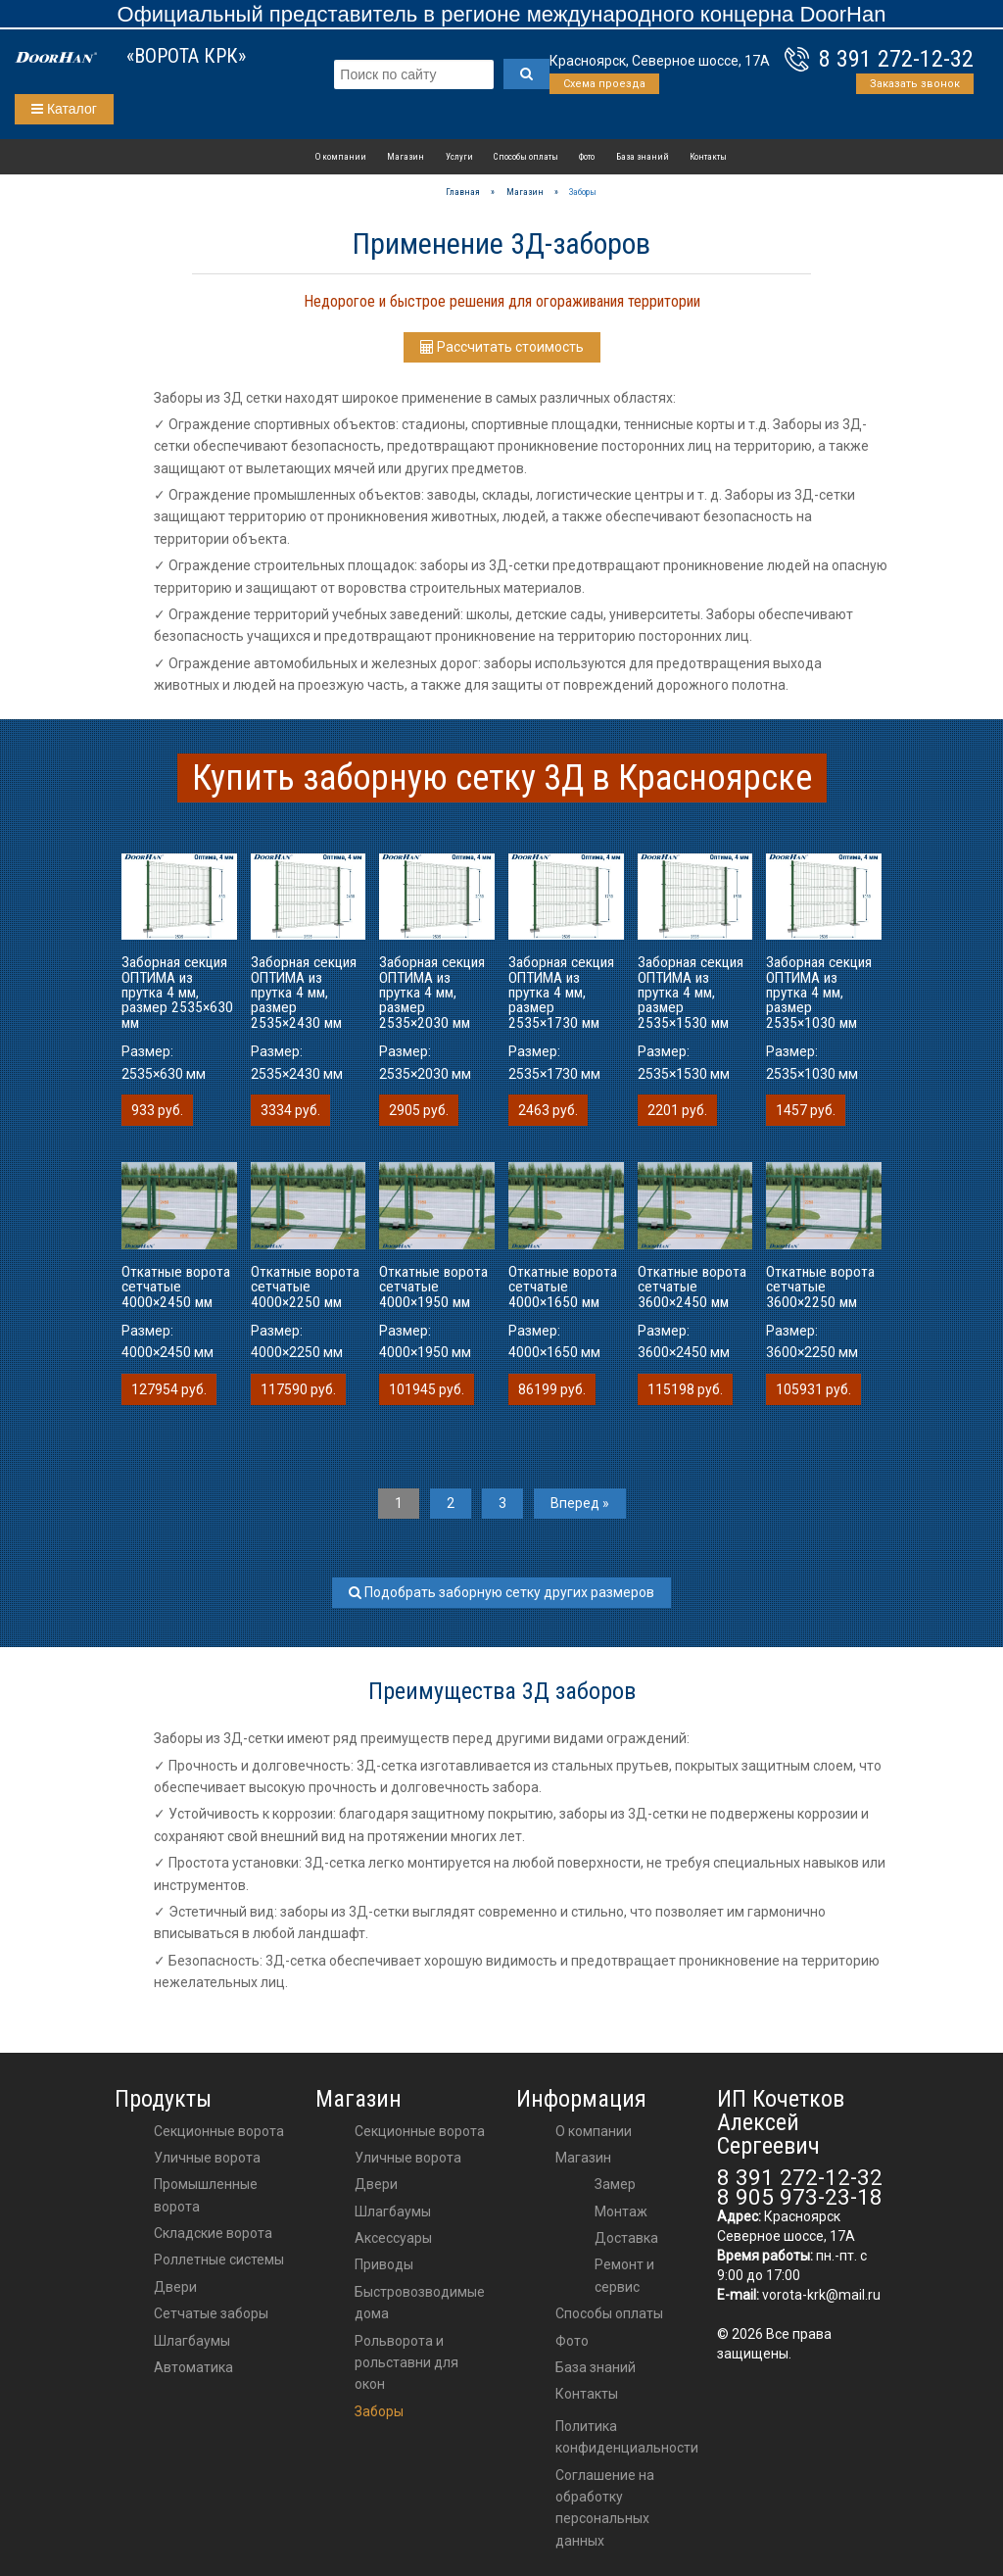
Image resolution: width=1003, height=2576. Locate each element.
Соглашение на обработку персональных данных (604, 2508)
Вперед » (579, 1503)
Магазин (405, 156)
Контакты (708, 156)
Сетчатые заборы (211, 2313)
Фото (587, 156)
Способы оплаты (526, 156)
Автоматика (193, 2367)
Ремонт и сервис (624, 2275)
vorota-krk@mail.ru (821, 2295)
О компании (340, 156)
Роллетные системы (219, 2259)
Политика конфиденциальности (626, 2436)
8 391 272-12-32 (896, 59)
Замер (615, 2184)
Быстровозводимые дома (420, 2302)
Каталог (64, 109)
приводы (384, 2264)
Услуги (459, 156)
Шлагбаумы (192, 2341)
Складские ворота (213, 2233)
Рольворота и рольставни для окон (406, 2363)
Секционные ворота (219, 2131)
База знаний (642, 156)
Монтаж (621, 2211)
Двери (175, 2287)
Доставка (626, 2238)
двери (376, 2184)
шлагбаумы (393, 2211)
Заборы (379, 2411)
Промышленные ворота (206, 2194)
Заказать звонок (915, 83)
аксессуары (393, 2238)
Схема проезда (604, 83)
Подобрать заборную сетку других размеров (501, 1592)
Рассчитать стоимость (502, 347)
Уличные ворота (207, 2157)
